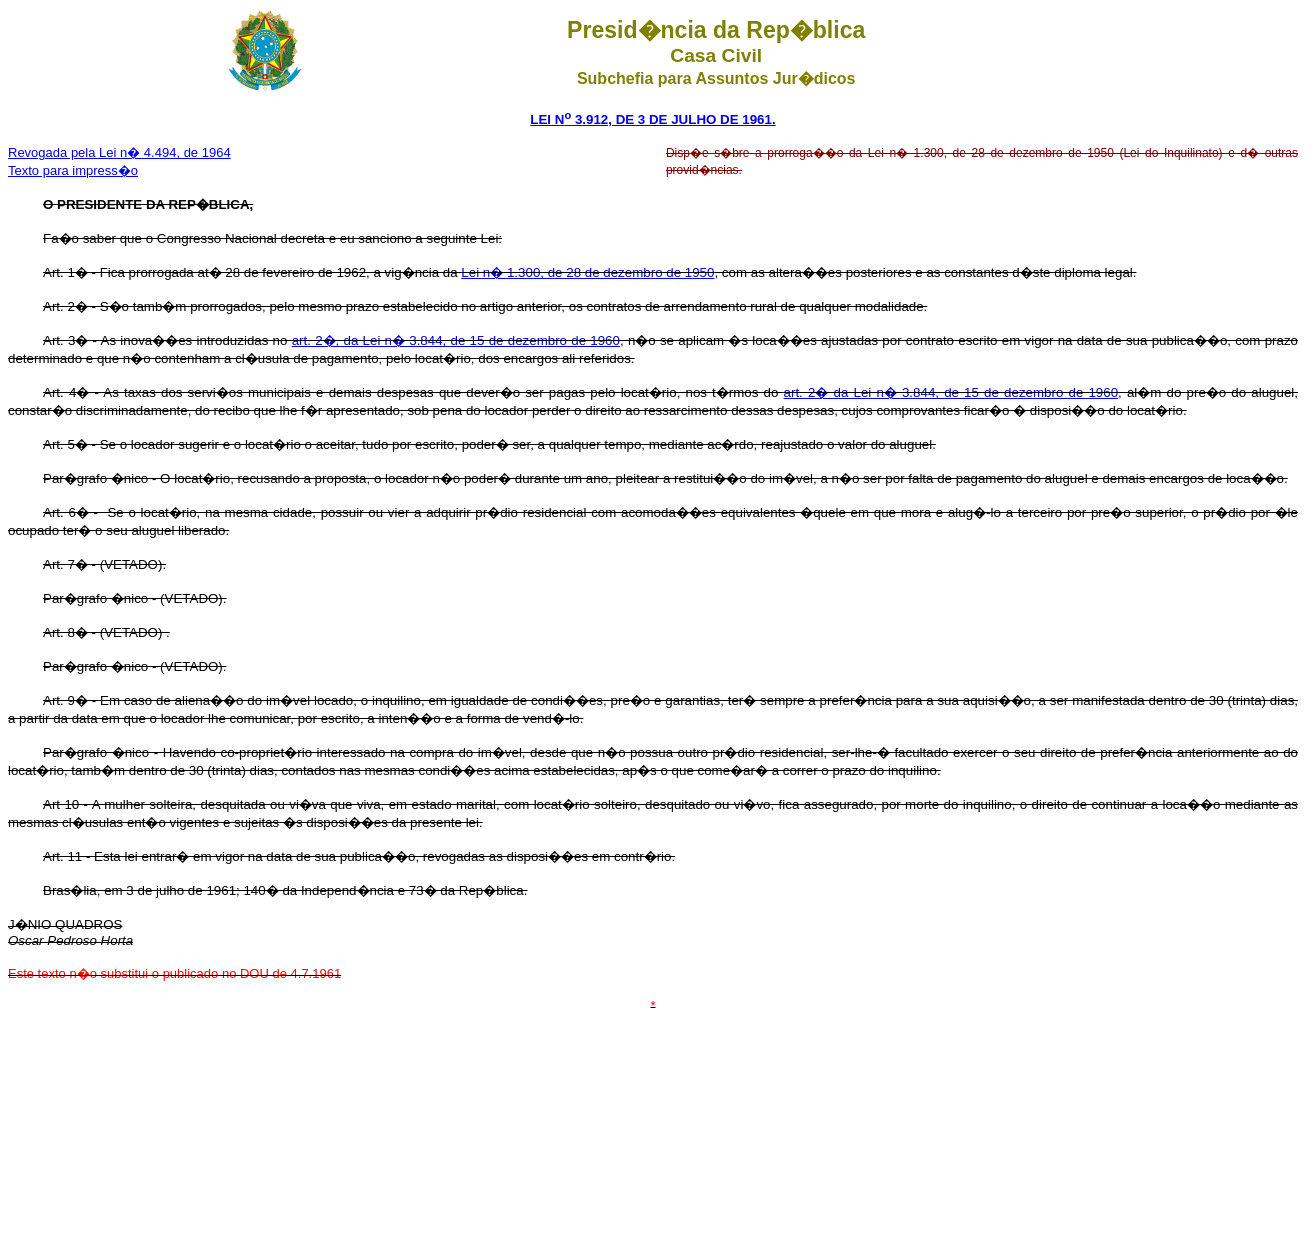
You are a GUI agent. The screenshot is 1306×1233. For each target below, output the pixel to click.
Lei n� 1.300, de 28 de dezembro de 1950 (587, 272)
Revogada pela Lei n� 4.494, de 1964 (119, 152)
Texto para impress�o (73, 170)
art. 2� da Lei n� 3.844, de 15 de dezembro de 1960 (951, 392)
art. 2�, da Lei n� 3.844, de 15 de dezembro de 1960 (456, 340)
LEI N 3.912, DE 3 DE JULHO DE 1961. (652, 119)
